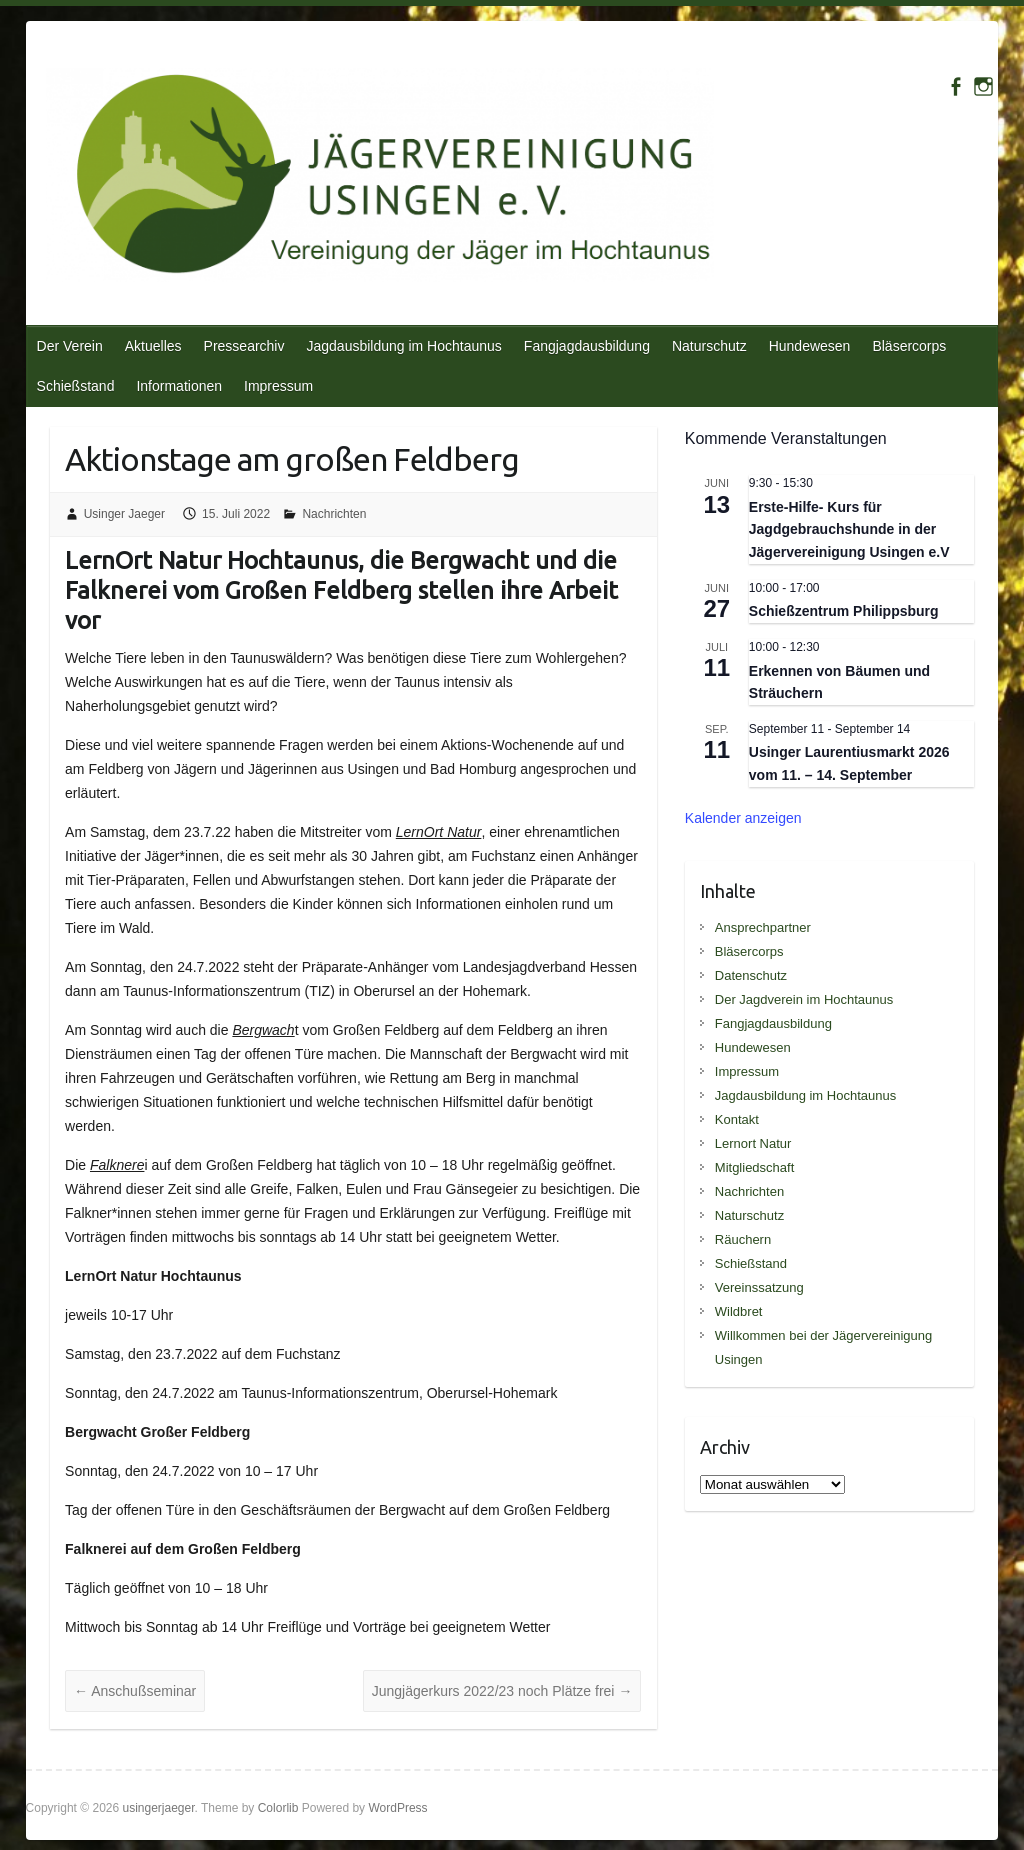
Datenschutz (751, 975)
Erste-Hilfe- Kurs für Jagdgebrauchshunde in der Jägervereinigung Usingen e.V (849, 529)
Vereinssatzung (759, 1287)
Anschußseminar (135, 1691)
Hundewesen (810, 346)
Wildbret (739, 1311)
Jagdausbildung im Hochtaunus (403, 346)
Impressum (278, 386)
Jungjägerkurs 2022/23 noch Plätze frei (502, 1691)
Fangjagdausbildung (587, 346)
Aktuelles (153, 346)
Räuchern (743, 1239)
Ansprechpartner (763, 927)
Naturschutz (709, 346)
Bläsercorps (909, 346)
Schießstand (76, 386)
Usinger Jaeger (124, 514)
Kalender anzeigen (743, 818)
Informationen (179, 386)
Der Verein (70, 346)
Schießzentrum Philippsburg (844, 611)
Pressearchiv (244, 346)
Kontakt (737, 1119)
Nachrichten (334, 514)
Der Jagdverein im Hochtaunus (804, 999)
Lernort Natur (753, 1143)
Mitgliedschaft (754, 1167)
